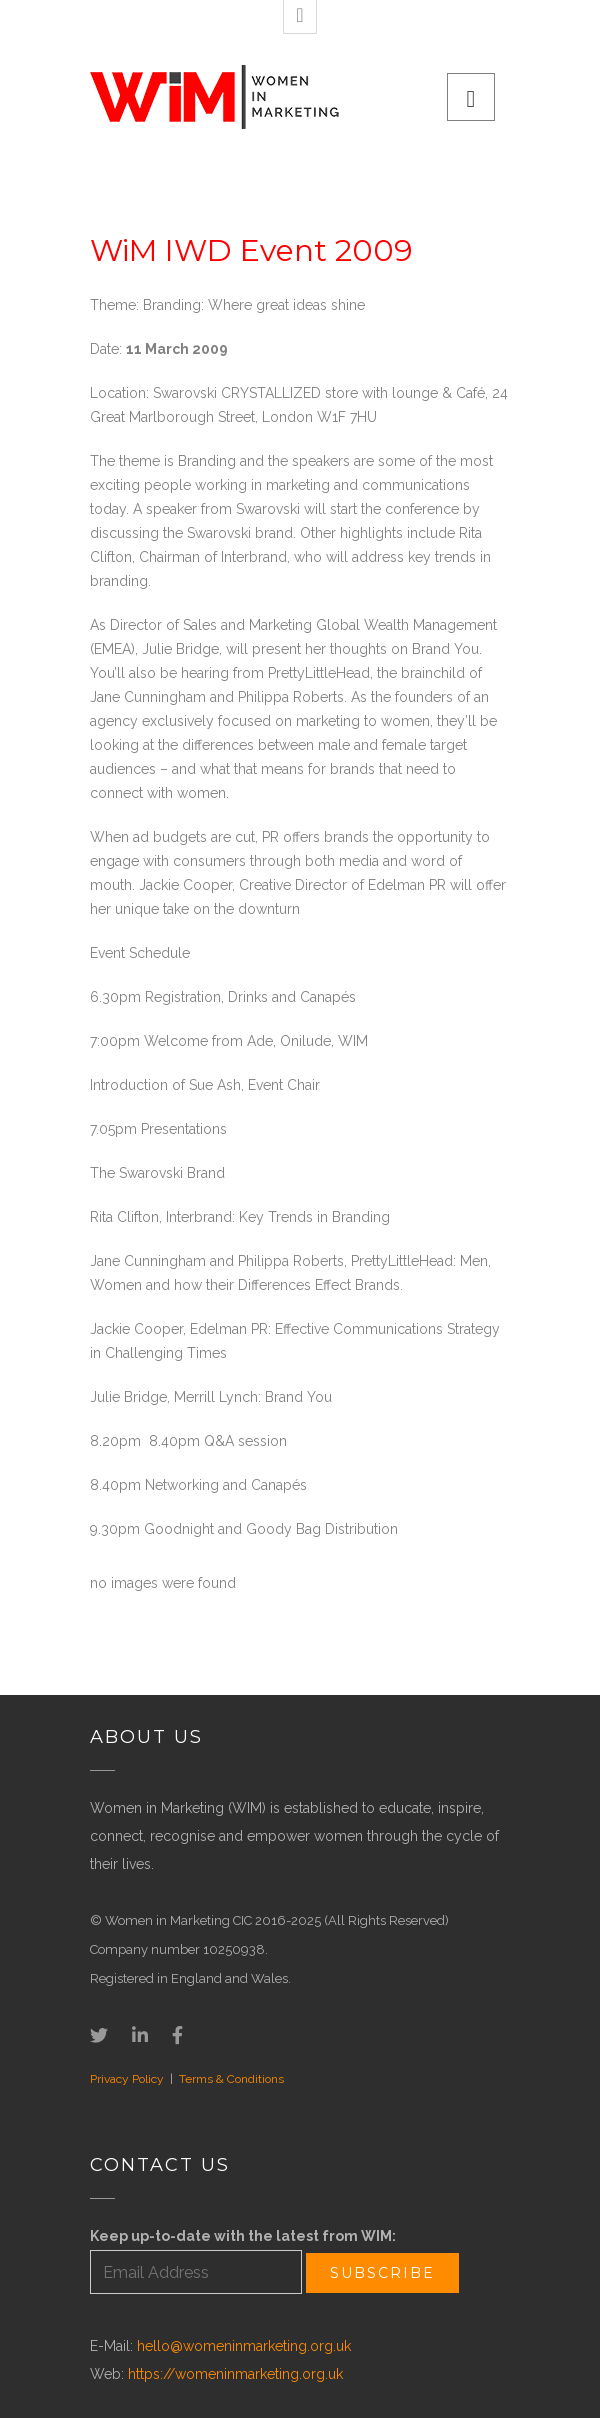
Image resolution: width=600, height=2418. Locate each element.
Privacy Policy (127, 2079)
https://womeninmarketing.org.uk (235, 2374)
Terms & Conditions (231, 2079)
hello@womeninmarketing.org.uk (244, 2346)
